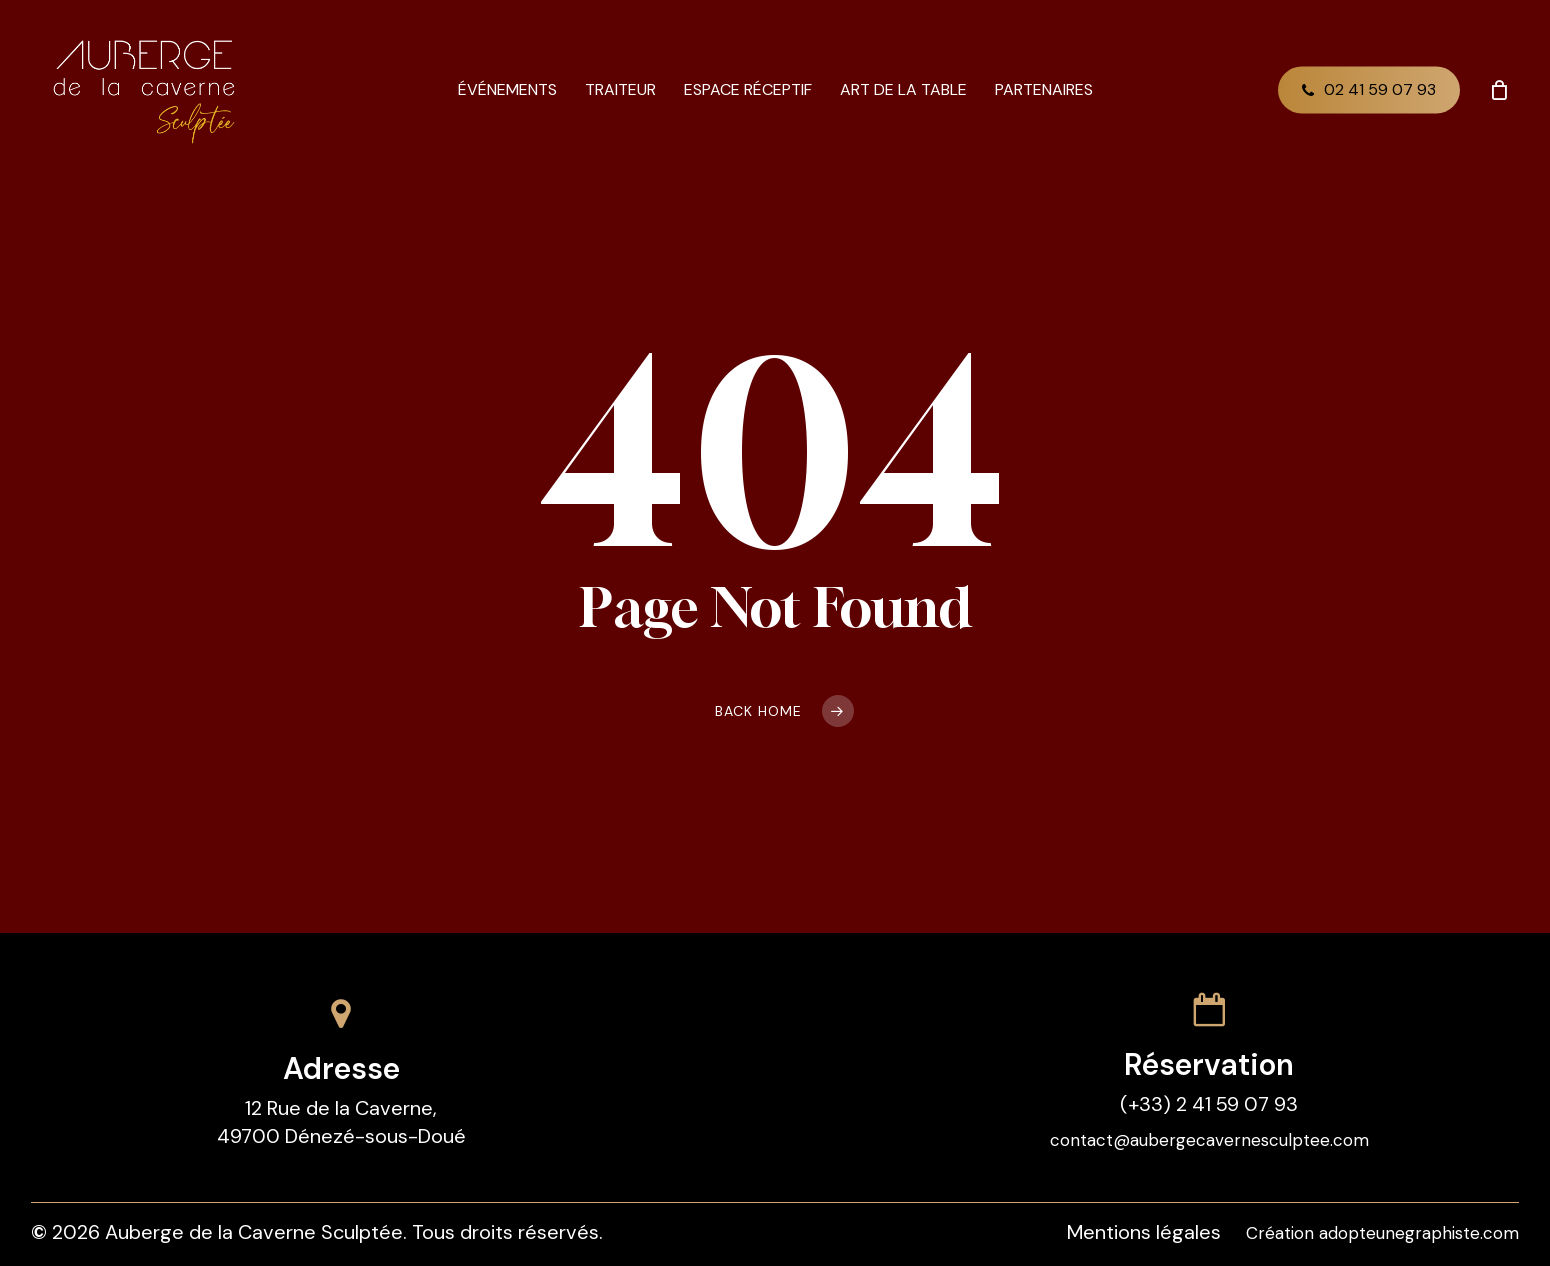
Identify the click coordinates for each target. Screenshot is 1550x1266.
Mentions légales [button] (1144, 1232)
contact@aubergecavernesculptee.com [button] (1209, 1140)
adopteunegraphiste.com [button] (1419, 1233)
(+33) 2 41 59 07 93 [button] (1209, 1104)
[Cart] (1499, 90)
